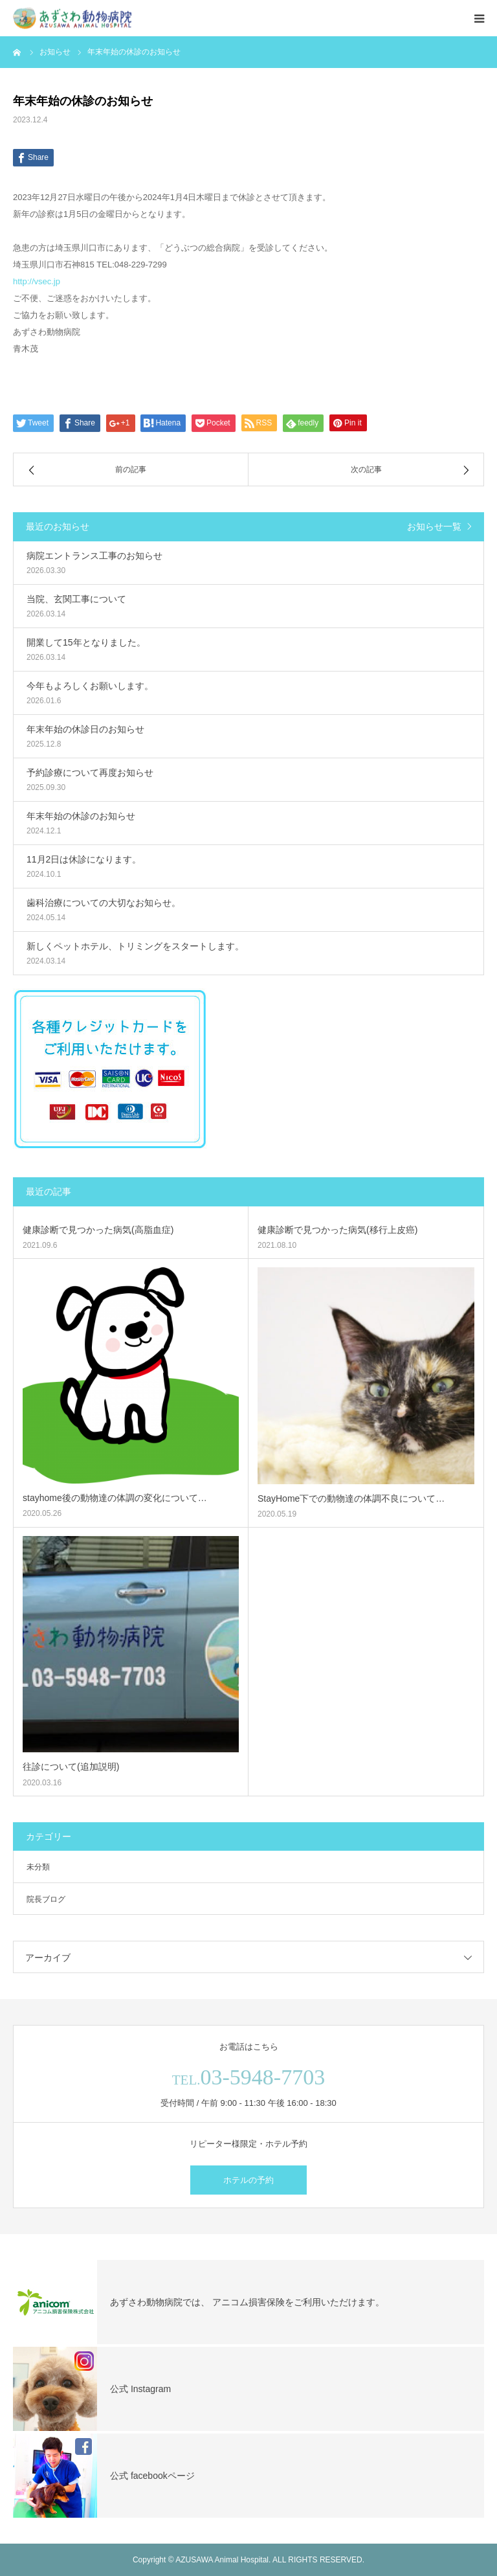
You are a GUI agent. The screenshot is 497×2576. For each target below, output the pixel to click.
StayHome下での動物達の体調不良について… (351, 1498)
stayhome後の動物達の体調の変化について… (115, 1498)
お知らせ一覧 (434, 526)
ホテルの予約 (248, 2180)
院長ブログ (46, 1899)
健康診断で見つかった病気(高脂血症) (98, 1230)
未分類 (38, 1866)
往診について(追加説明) (71, 1766)
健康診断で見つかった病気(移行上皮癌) (337, 1230)
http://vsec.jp (36, 281)
